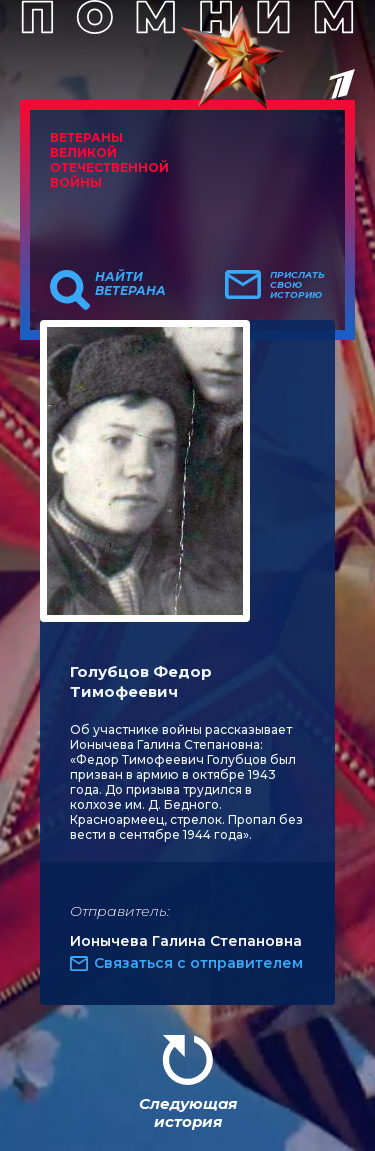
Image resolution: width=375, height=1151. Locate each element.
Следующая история (188, 1112)
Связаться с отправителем (198, 963)
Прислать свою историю (297, 285)
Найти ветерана (130, 284)
